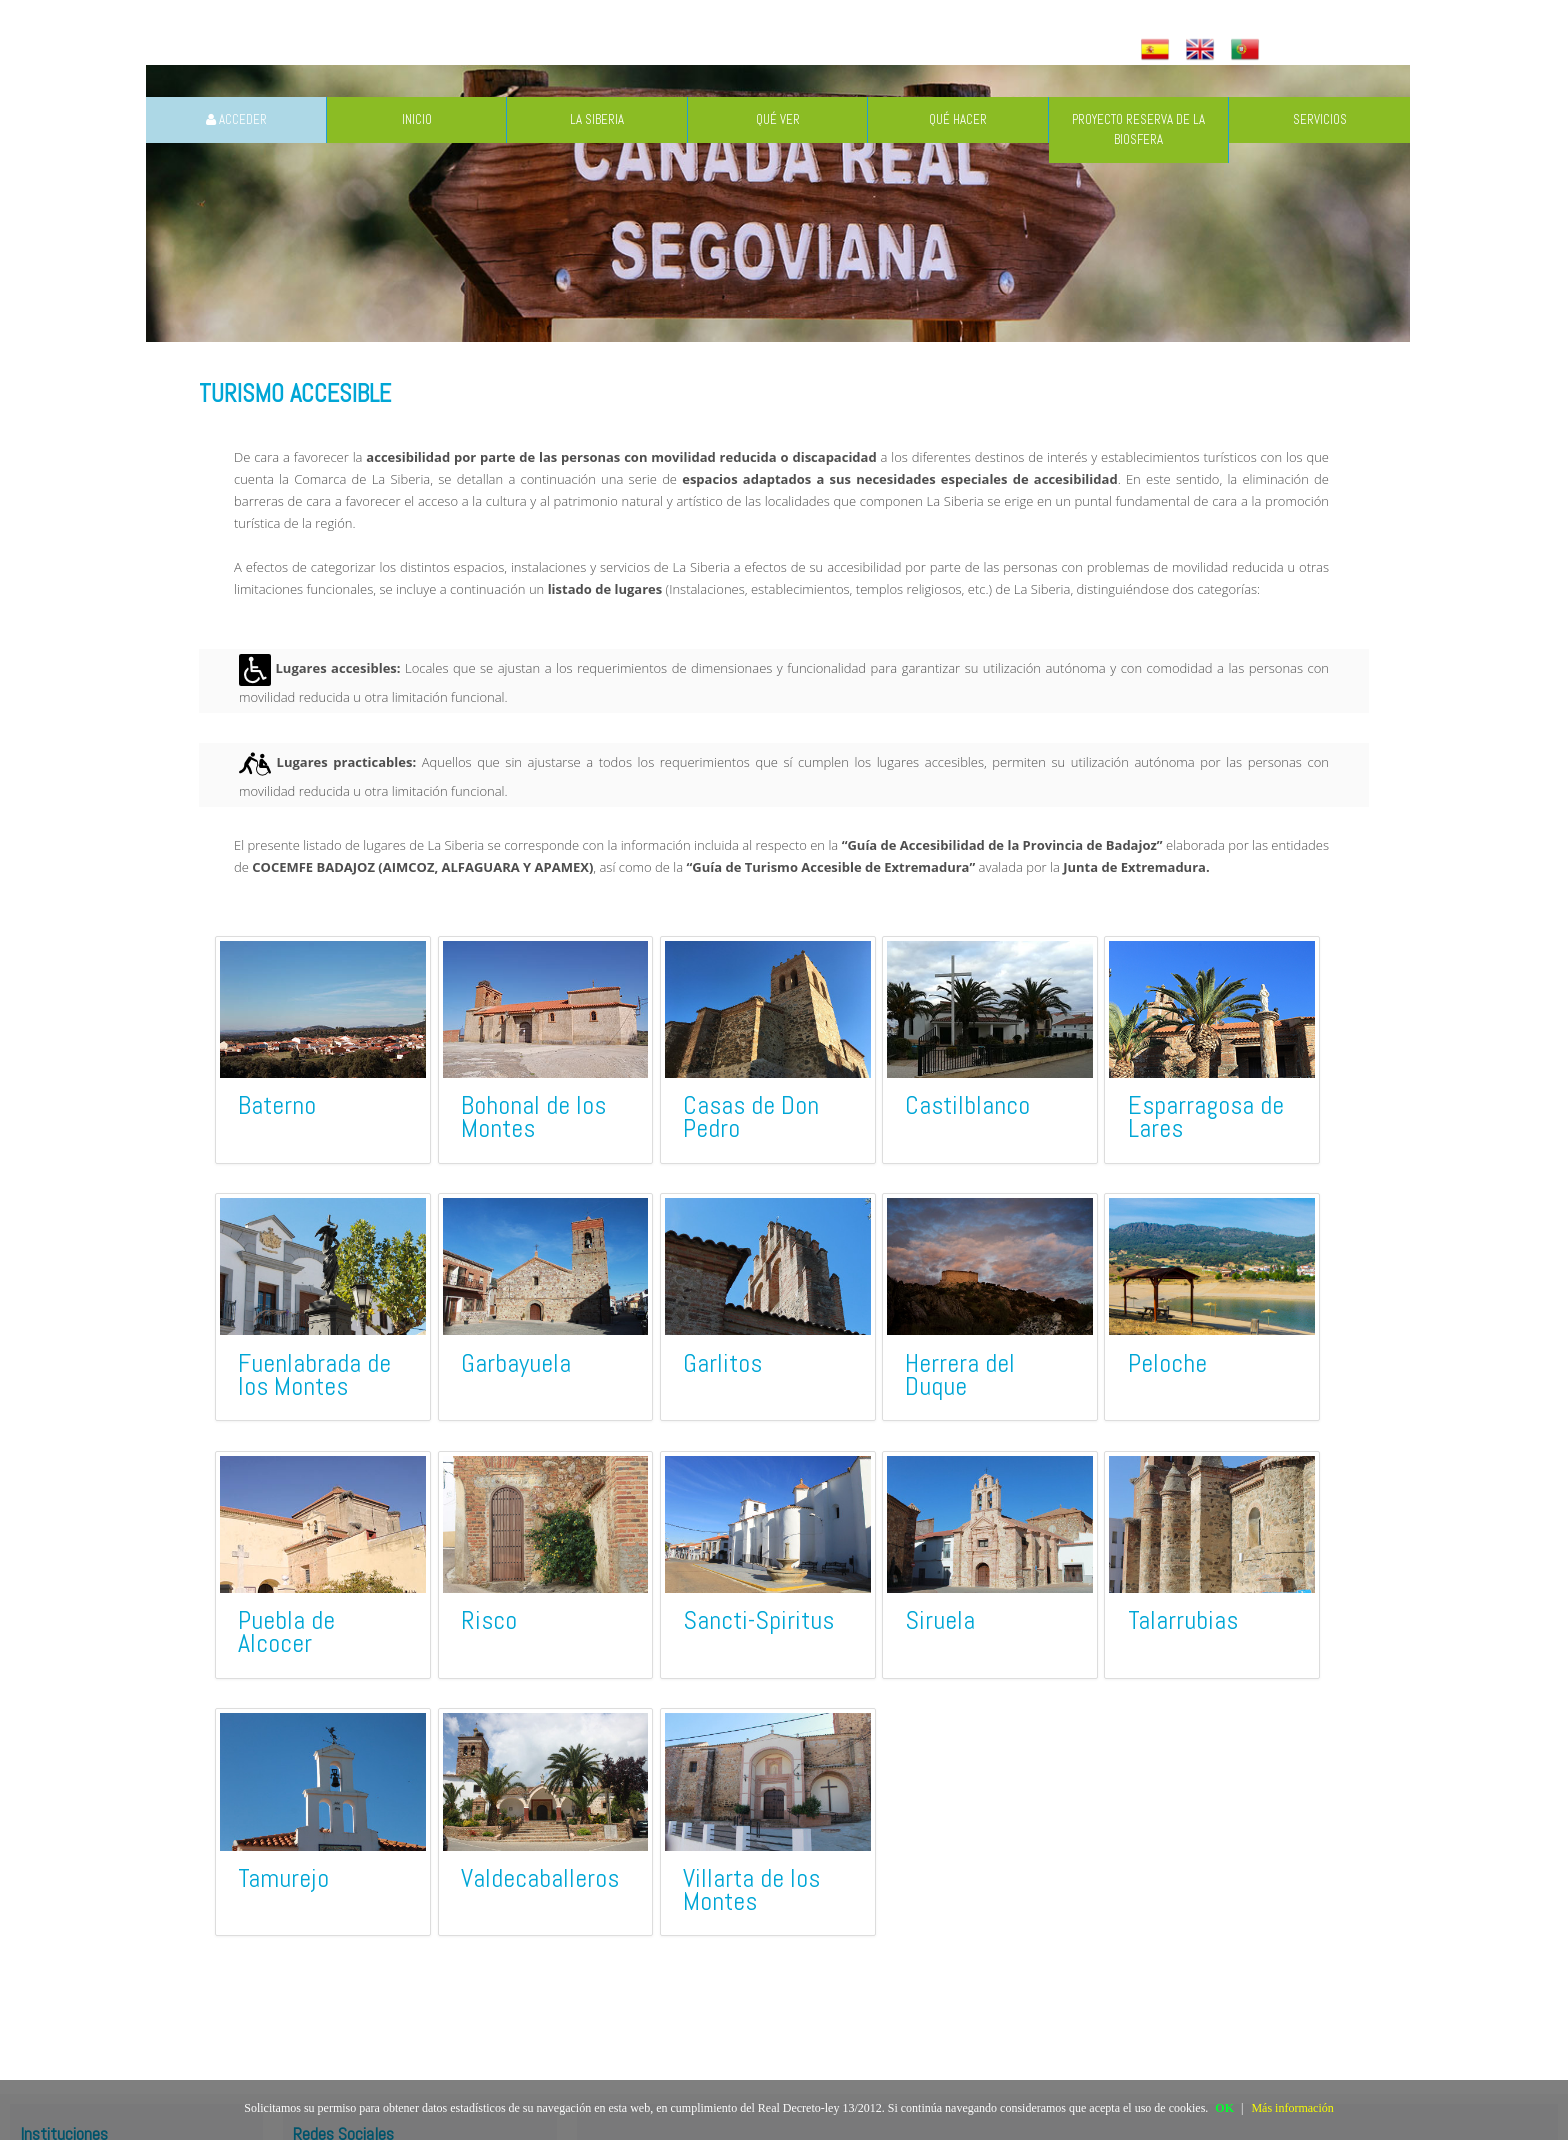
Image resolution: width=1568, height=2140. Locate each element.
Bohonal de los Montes (533, 1117)
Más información (1292, 2108)
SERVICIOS (1320, 119)
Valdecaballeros (540, 1878)
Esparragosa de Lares (1206, 1117)
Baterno (277, 1105)
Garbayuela (516, 1363)
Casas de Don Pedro (751, 1117)
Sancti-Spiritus (758, 1620)
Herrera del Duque (960, 1375)
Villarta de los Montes (751, 1890)
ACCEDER (236, 119)
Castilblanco (967, 1105)
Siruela (940, 1620)
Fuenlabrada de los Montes (314, 1375)
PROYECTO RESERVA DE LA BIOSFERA (1138, 129)
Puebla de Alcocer (286, 1632)
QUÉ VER (778, 119)
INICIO (417, 119)
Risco (489, 1620)
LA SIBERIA (597, 119)
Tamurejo (283, 1878)
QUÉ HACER (958, 119)
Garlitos (722, 1363)
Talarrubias (1183, 1620)
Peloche (1167, 1363)
